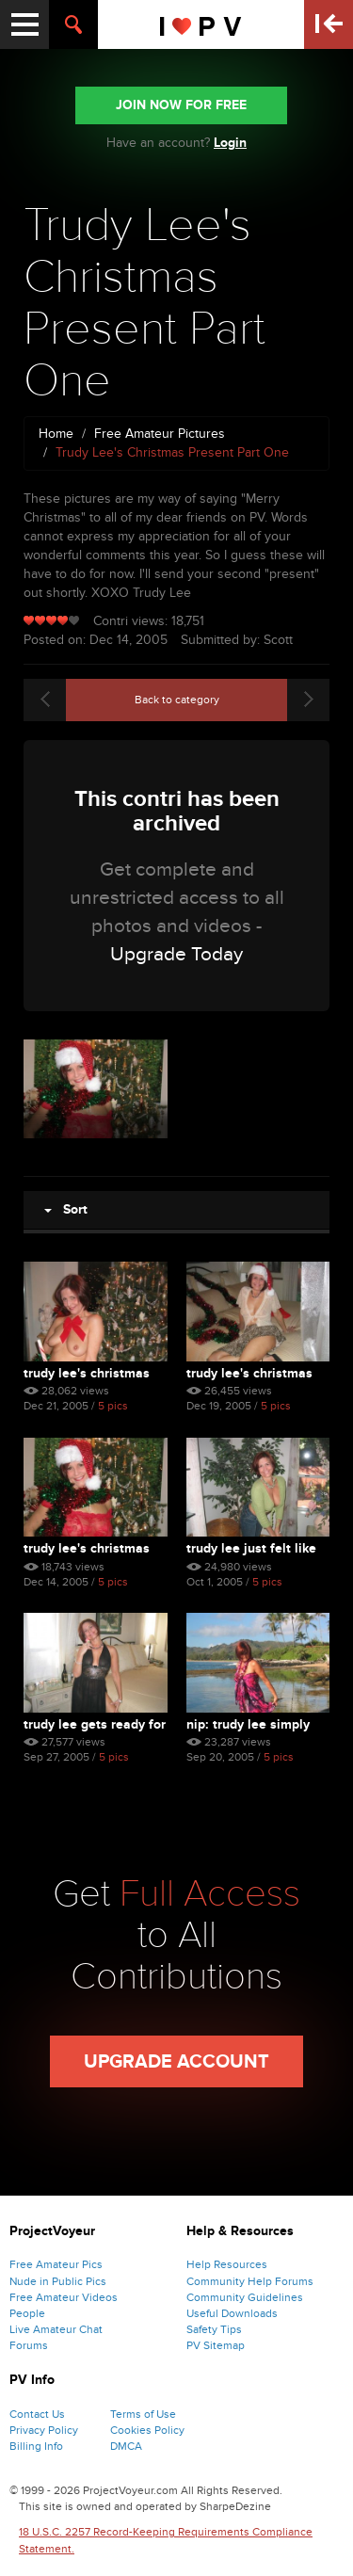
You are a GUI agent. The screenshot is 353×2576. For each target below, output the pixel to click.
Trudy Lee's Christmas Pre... (87, 1373)
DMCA (126, 2446)
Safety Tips (214, 2329)
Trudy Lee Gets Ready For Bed (95, 1724)
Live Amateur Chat (56, 2329)
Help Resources (226, 2264)
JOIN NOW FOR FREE (181, 105)
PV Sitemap (215, 2345)
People (27, 2313)
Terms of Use (143, 2414)
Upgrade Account (176, 2062)
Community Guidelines (244, 2297)
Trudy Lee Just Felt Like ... (251, 1548)
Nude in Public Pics (57, 2281)
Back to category (177, 699)
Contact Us (37, 2414)
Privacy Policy (43, 2430)
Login (230, 143)
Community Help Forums (249, 2281)
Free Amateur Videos (63, 2297)
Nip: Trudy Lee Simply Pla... (248, 1724)
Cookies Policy (147, 2430)
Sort (66, 1209)
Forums (28, 2345)
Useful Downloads (232, 2313)
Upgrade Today (176, 954)
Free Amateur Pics (56, 2264)
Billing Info (36, 2446)
